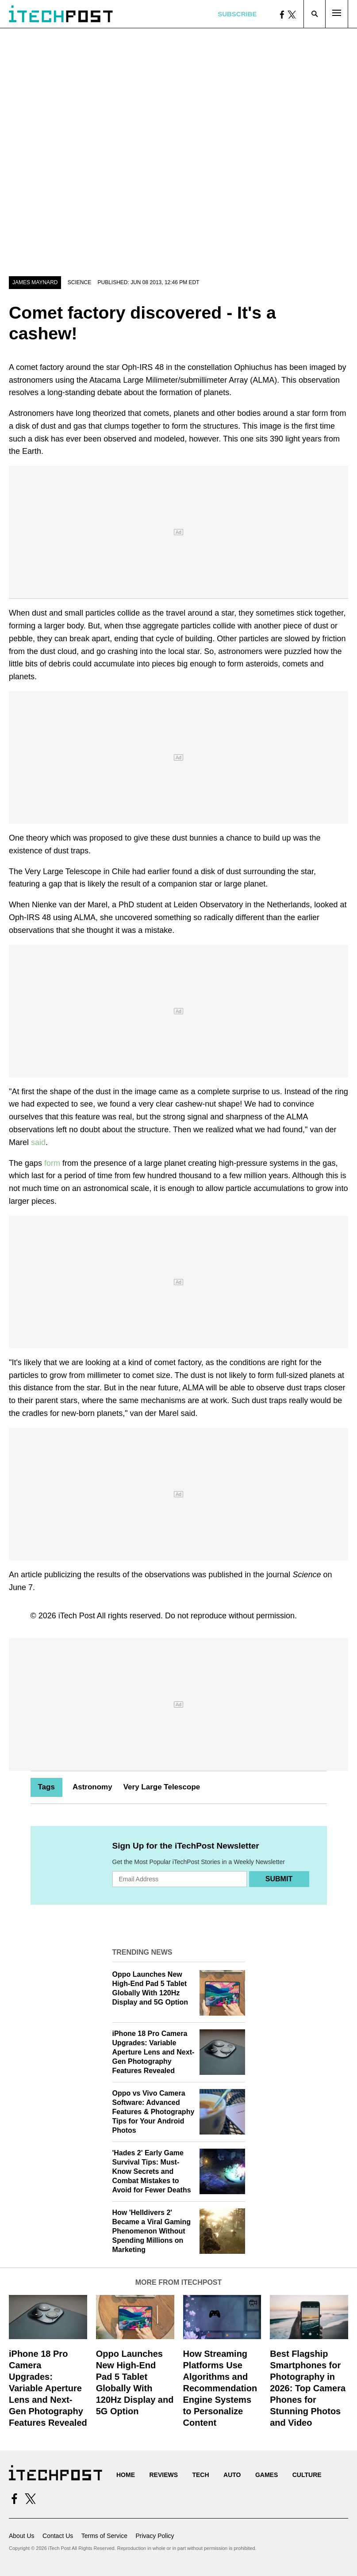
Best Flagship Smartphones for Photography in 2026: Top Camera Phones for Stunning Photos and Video (307, 2388)
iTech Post (76, 1615)
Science (79, 282)
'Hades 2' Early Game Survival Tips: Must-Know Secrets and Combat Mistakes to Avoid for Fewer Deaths (151, 2171)
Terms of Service (104, 2535)
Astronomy (92, 1787)
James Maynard (35, 282)
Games (266, 2474)
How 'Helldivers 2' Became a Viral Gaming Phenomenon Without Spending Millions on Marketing (151, 2231)
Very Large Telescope (161, 1787)
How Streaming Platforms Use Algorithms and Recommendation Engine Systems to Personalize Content (220, 2388)
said (38, 1142)
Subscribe (237, 14)
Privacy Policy (154, 2535)
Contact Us (57, 2535)
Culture (307, 2474)
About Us (22, 2535)
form (52, 1163)
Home (125, 2474)
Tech (200, 2474)
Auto (232, 2474)
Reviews (163, 2474)
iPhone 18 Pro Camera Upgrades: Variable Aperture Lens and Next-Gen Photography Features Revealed (153, 2052)
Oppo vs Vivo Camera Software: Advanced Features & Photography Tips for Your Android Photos (153, 2111)
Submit (278, 1879)
